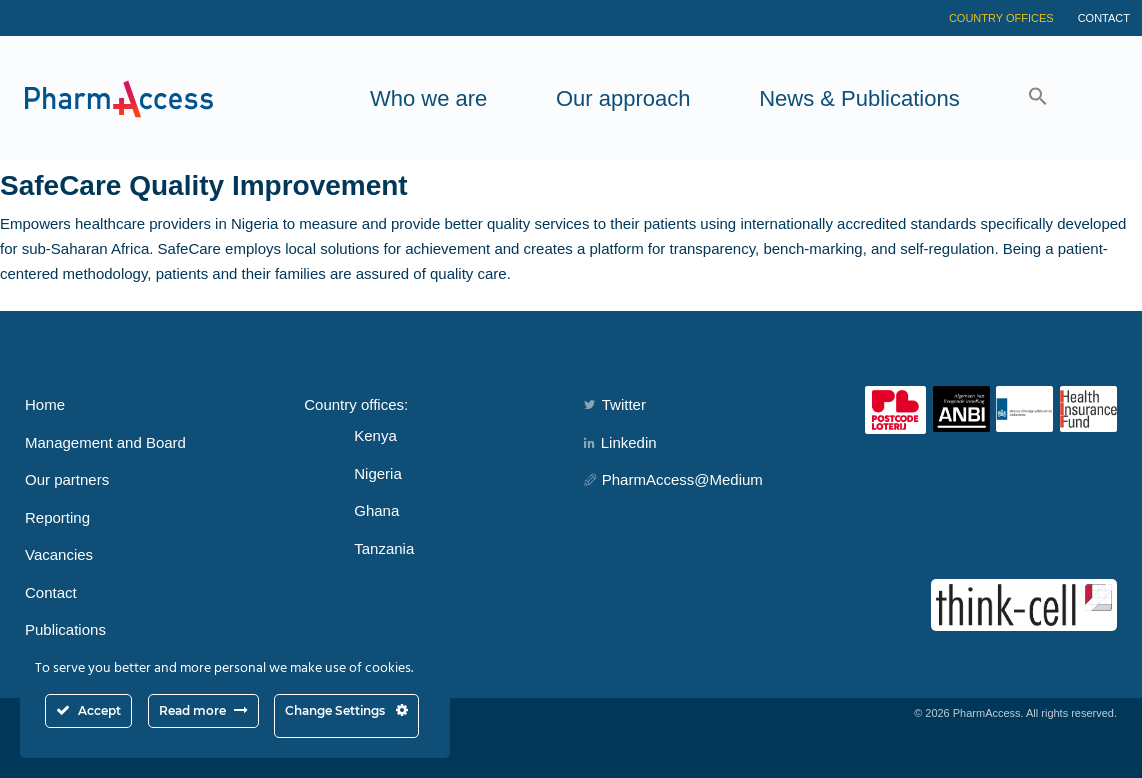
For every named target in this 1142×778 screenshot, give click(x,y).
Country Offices (1001, 18)
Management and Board (105, 442)
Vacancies (59, 554)
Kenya (375, 435)
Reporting (57, 517)
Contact (1104, 18)
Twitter (615, 404)
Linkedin (620, 442)
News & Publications (859, 98)
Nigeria (378, 473)
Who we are (428, 98)
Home (45, 404)
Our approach (623, 98)
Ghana (376, 510)
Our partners (67, 479)
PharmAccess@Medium (673, 479)
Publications (65, 629)
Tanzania (384, 548)
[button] (1038, 98)
